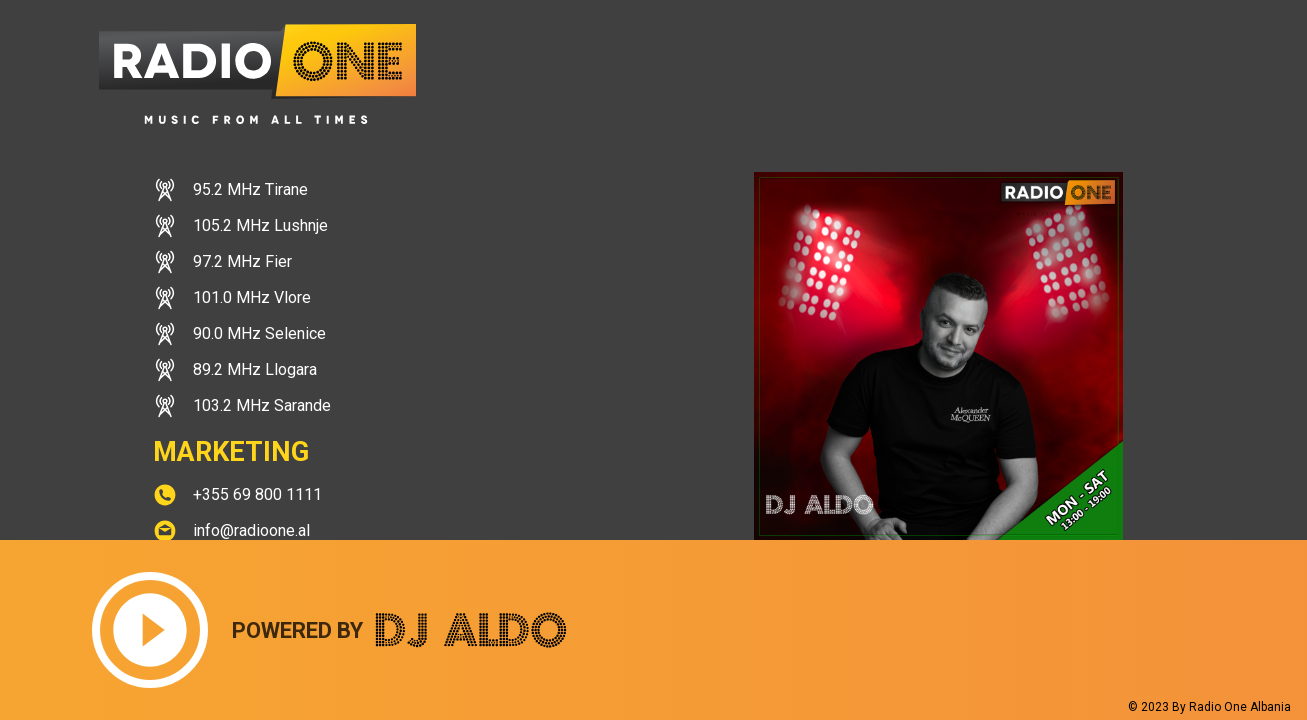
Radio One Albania (1240, 707)
